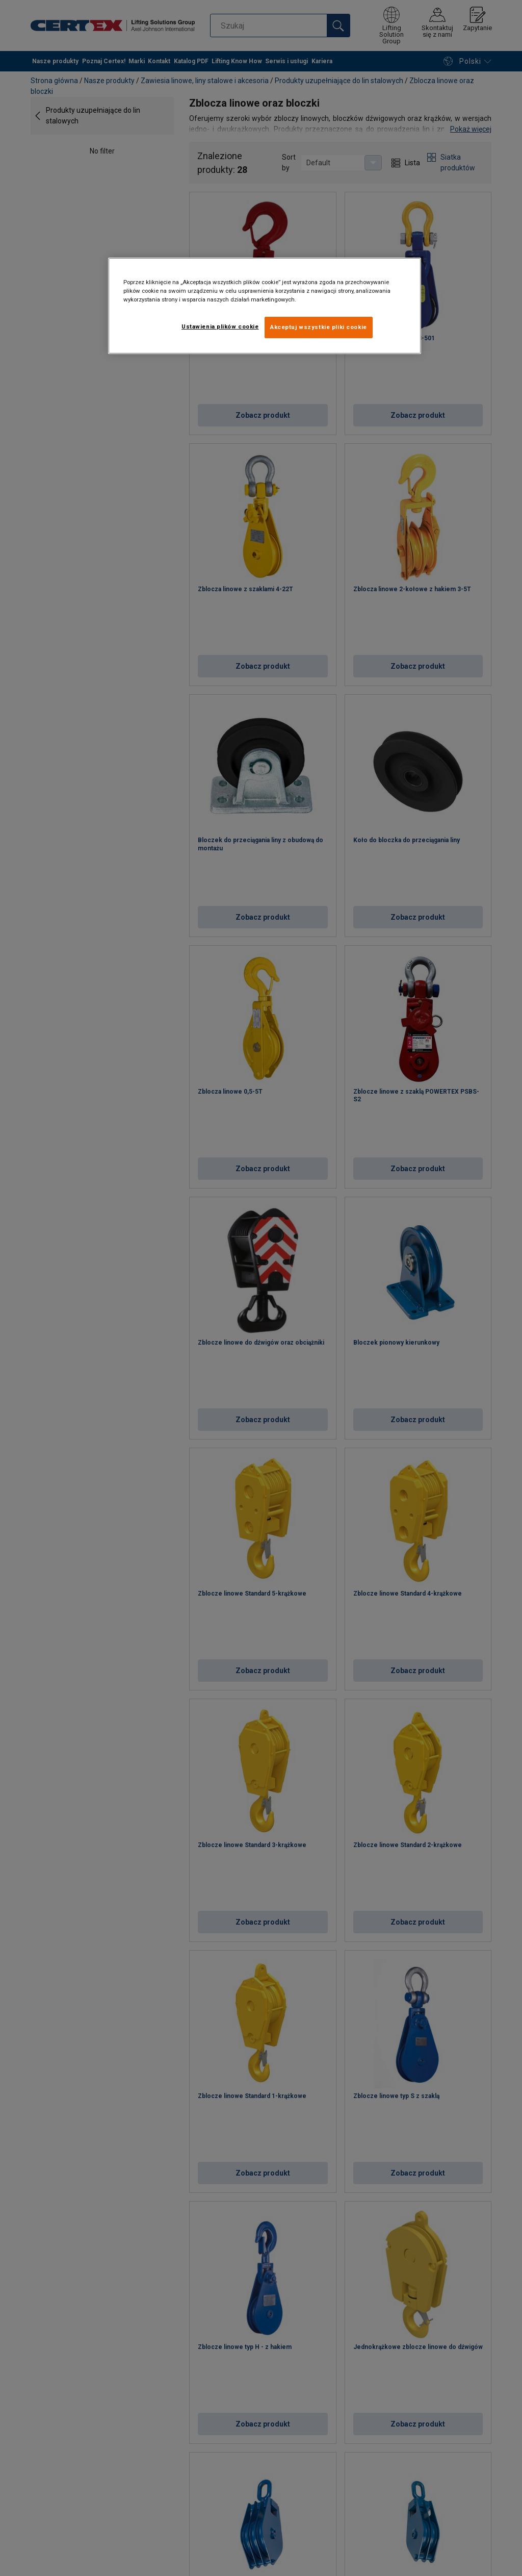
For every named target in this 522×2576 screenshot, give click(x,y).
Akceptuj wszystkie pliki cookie (318, 327)
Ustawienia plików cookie (220, 326)
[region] (264, 306)
